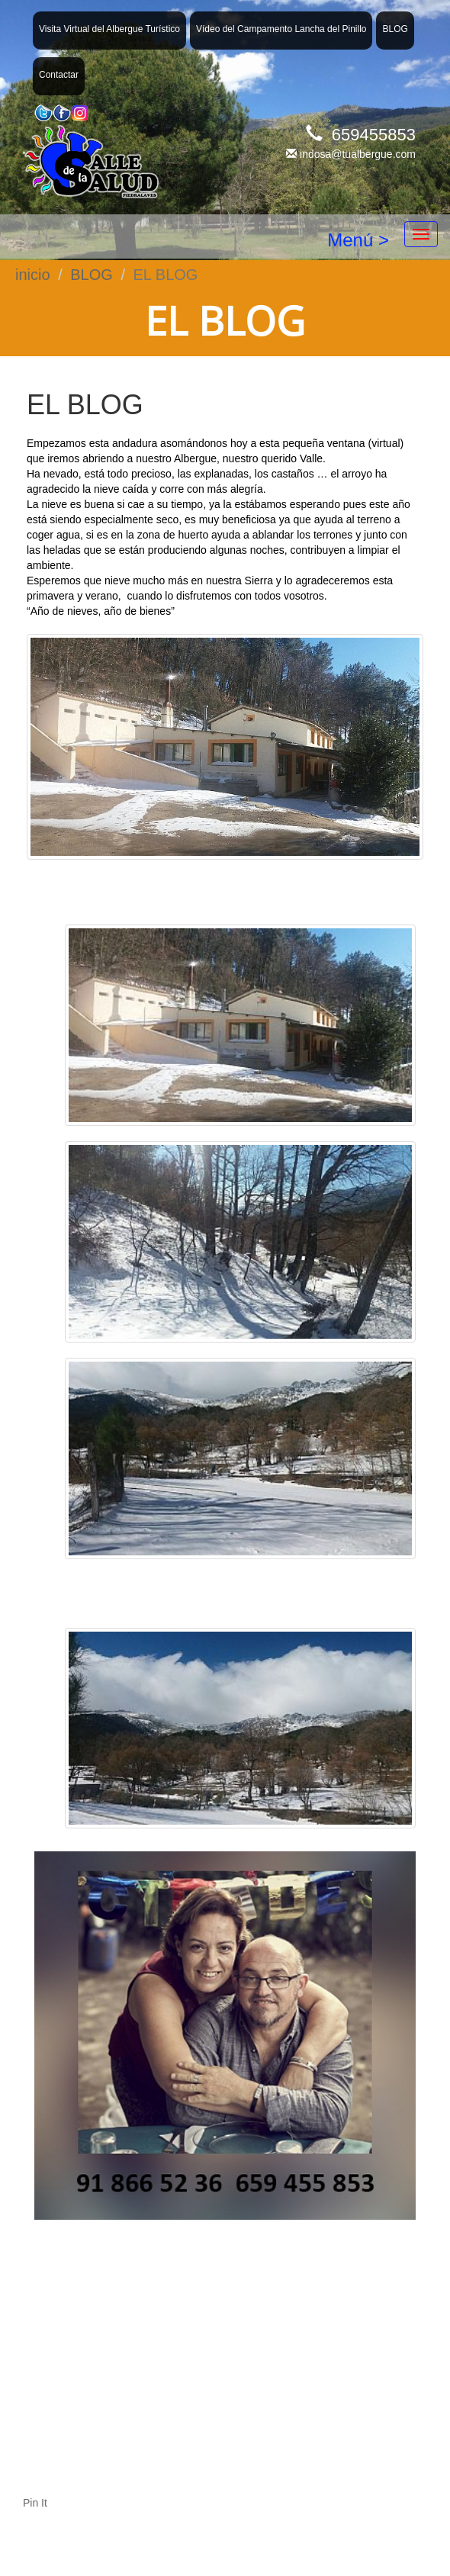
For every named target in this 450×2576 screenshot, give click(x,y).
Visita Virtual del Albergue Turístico (109, 29)
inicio (32, 274)
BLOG (394, 29)
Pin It (35, 2503)
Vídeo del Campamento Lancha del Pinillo (281, 29)
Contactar (59, 74)
